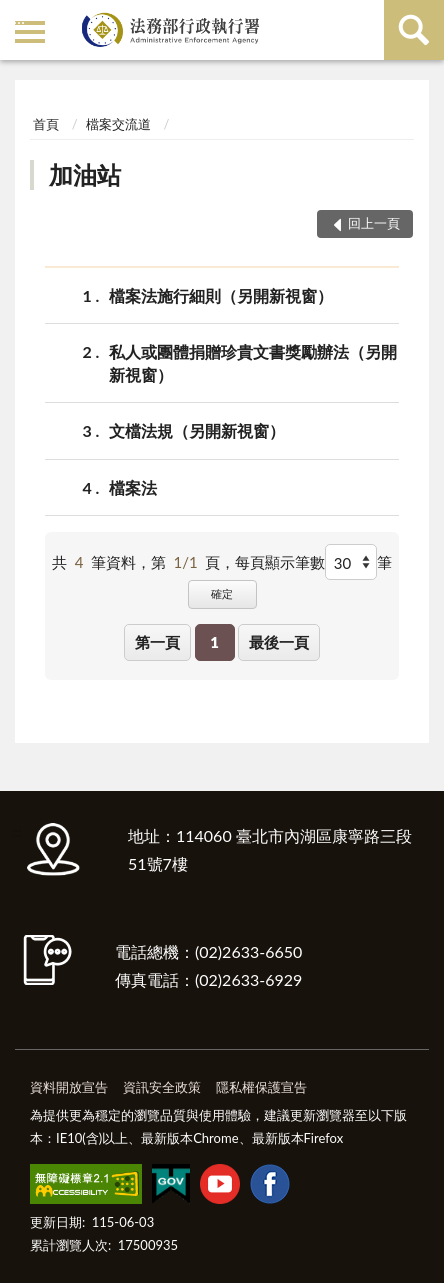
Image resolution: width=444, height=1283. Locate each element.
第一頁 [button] (157, 642)
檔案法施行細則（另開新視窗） (221, 295)
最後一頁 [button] (279, 642)
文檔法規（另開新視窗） (197, 430)
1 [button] (214, 642)
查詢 (414, 30)
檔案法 (133, 487)
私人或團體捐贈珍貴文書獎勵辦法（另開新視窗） (253, 362)
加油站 (85, 174)
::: (19, 17)
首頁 (46, 124)
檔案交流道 (118, 124)
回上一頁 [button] (374, 223)
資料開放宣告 (69, 1087)
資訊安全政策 (162, 1087)
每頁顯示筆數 (280, 562)
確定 (222, 593)
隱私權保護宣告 (261, 1087)
